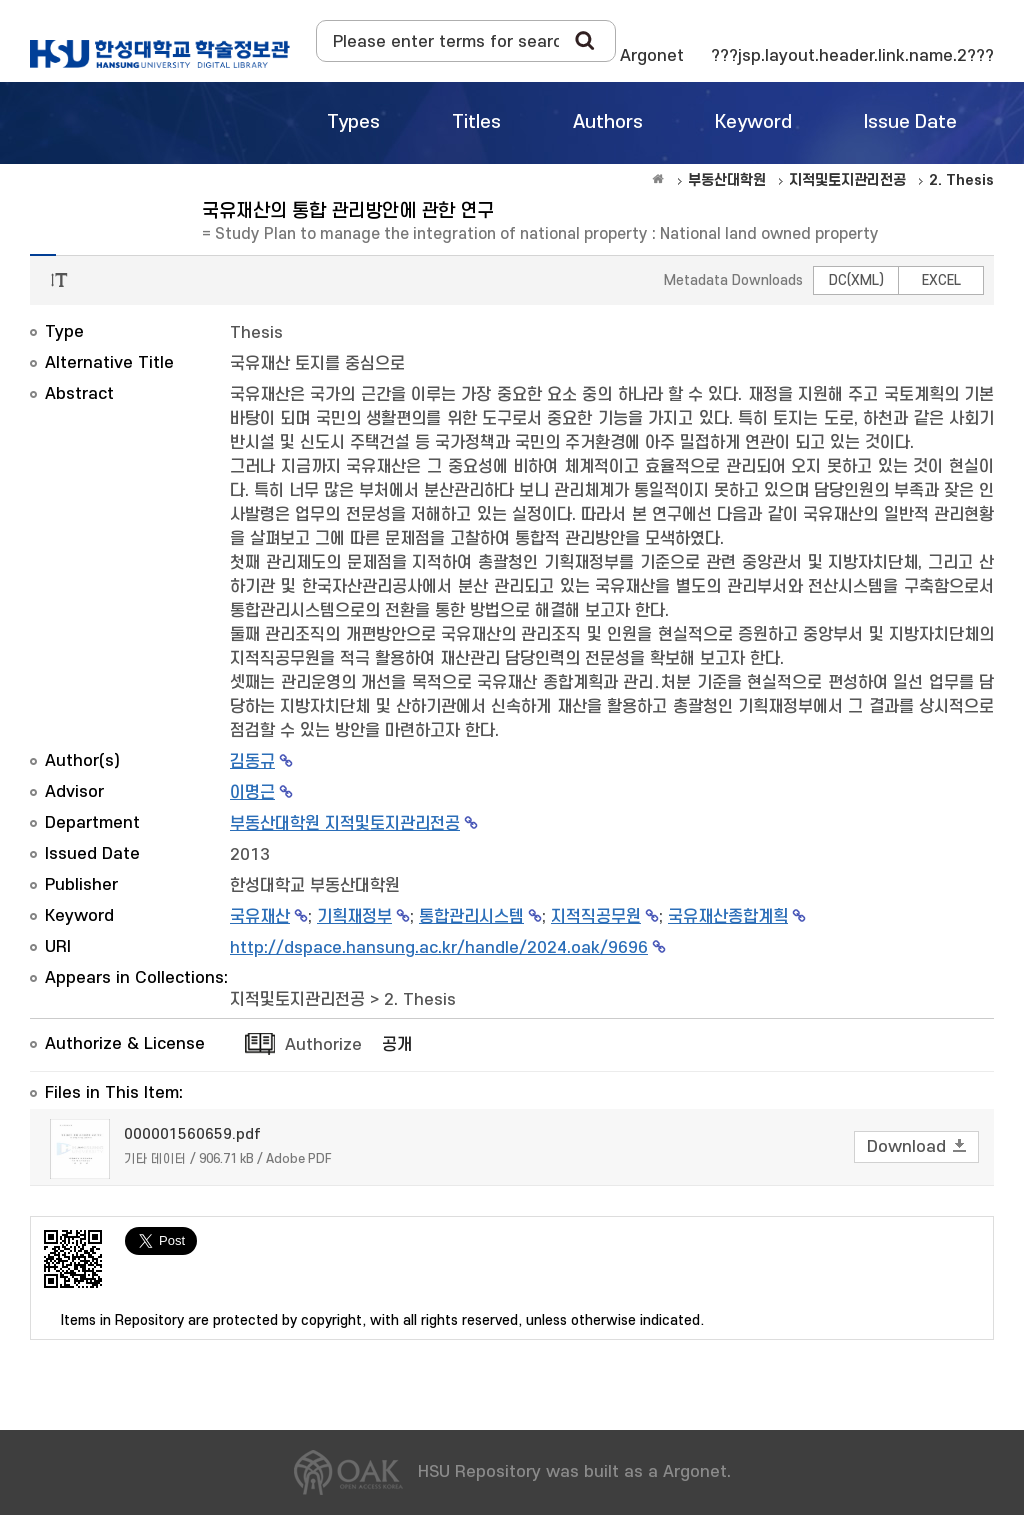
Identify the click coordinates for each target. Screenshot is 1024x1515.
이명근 (252, 793)
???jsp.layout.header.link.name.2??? (852, 56)
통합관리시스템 (471, 917)
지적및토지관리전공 (297, 1000)
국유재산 (260, 917)
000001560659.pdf (192, 1134)
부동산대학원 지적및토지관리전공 (345, 824)
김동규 (252, 762)
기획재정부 (354, 917)
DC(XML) (856, 280)
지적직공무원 (596, 917)
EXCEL (941, 280)
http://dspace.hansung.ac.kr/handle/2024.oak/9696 (439, 948)
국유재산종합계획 (728, 917)
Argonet (652, 56)
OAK (160, 54)
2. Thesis (420, 1000)
